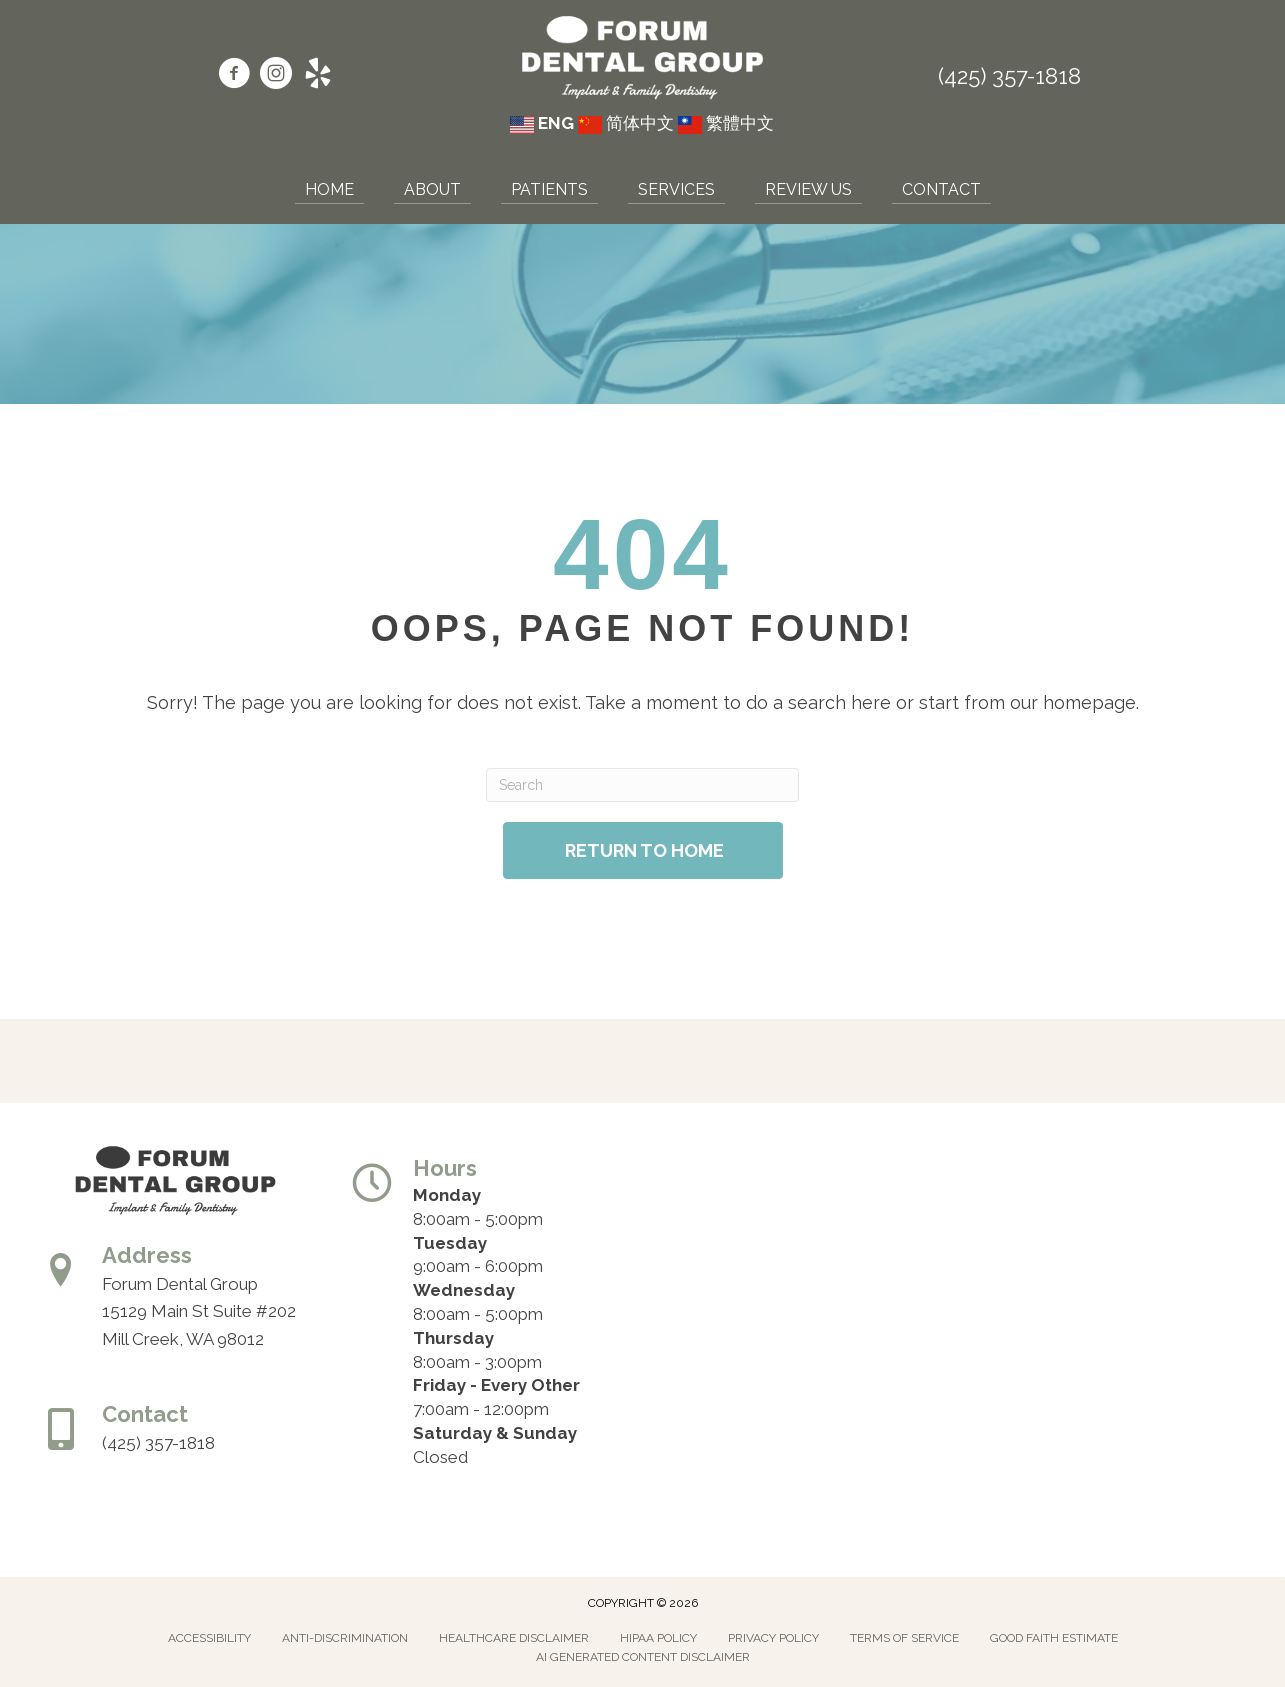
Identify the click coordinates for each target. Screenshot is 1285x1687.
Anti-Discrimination (345, 1638)
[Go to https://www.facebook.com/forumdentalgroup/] (234, 76)
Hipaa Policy (658, 1638)
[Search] (642, 785)
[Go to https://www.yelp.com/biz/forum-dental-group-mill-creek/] (318, 76)
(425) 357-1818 (1009, 76)
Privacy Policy (773, 1638)
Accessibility (209, 1638)
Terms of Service (904, 1638)
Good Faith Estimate (1054, 1638)
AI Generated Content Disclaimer (643, 1657)
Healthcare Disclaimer (514, 1638)
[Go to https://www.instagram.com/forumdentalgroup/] (276, 76)
